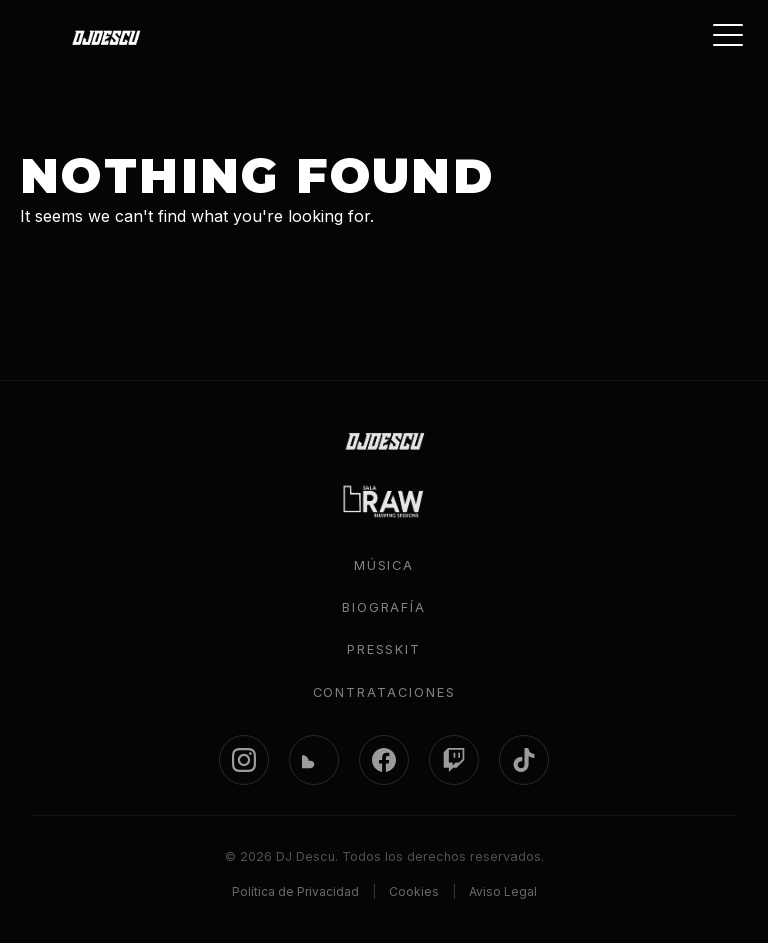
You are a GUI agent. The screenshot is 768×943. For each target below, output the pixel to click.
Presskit (384, 649)
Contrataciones (384, 692)
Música (384, 565)
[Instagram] (244, 760)
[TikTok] (524, 760)
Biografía (384, 607)
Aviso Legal (503, 891)
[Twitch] (454, 760)
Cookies (414, 891)
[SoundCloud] (314, 760)
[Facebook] (384, 760)
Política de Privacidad (295, 891)
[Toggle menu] (728, 35)
